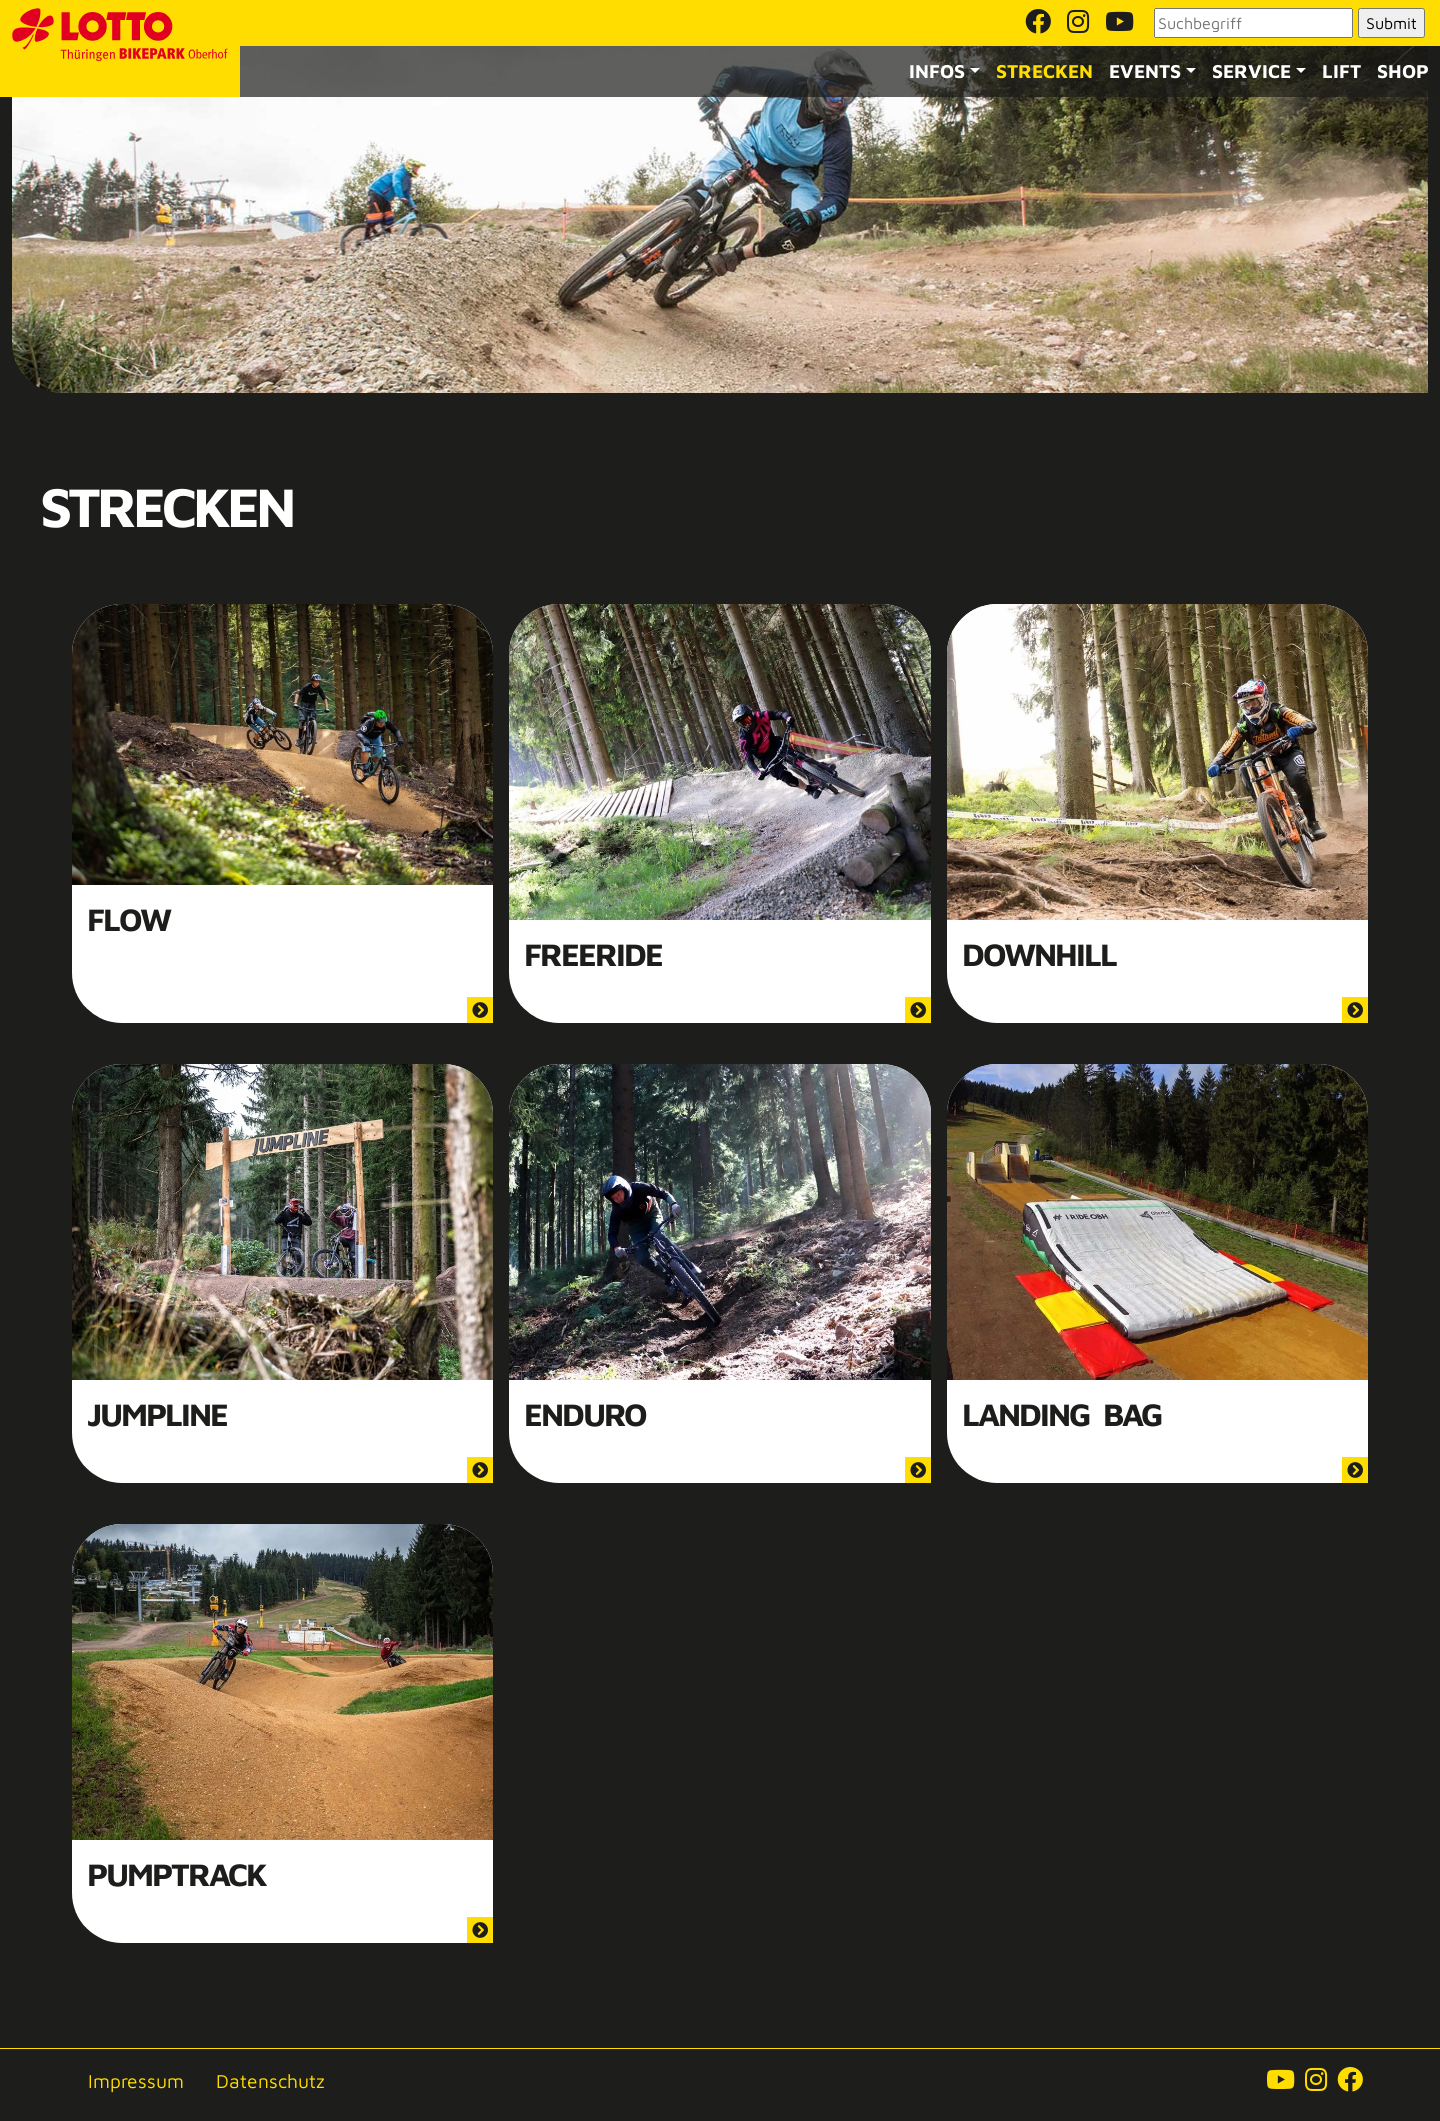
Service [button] (1251, 70)
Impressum (136, 2080)
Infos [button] (937, 70)
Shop (1403, 70)
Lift (1341, 70)
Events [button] (1145, 70)
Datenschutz (270, 2080)
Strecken (1044, 70)
